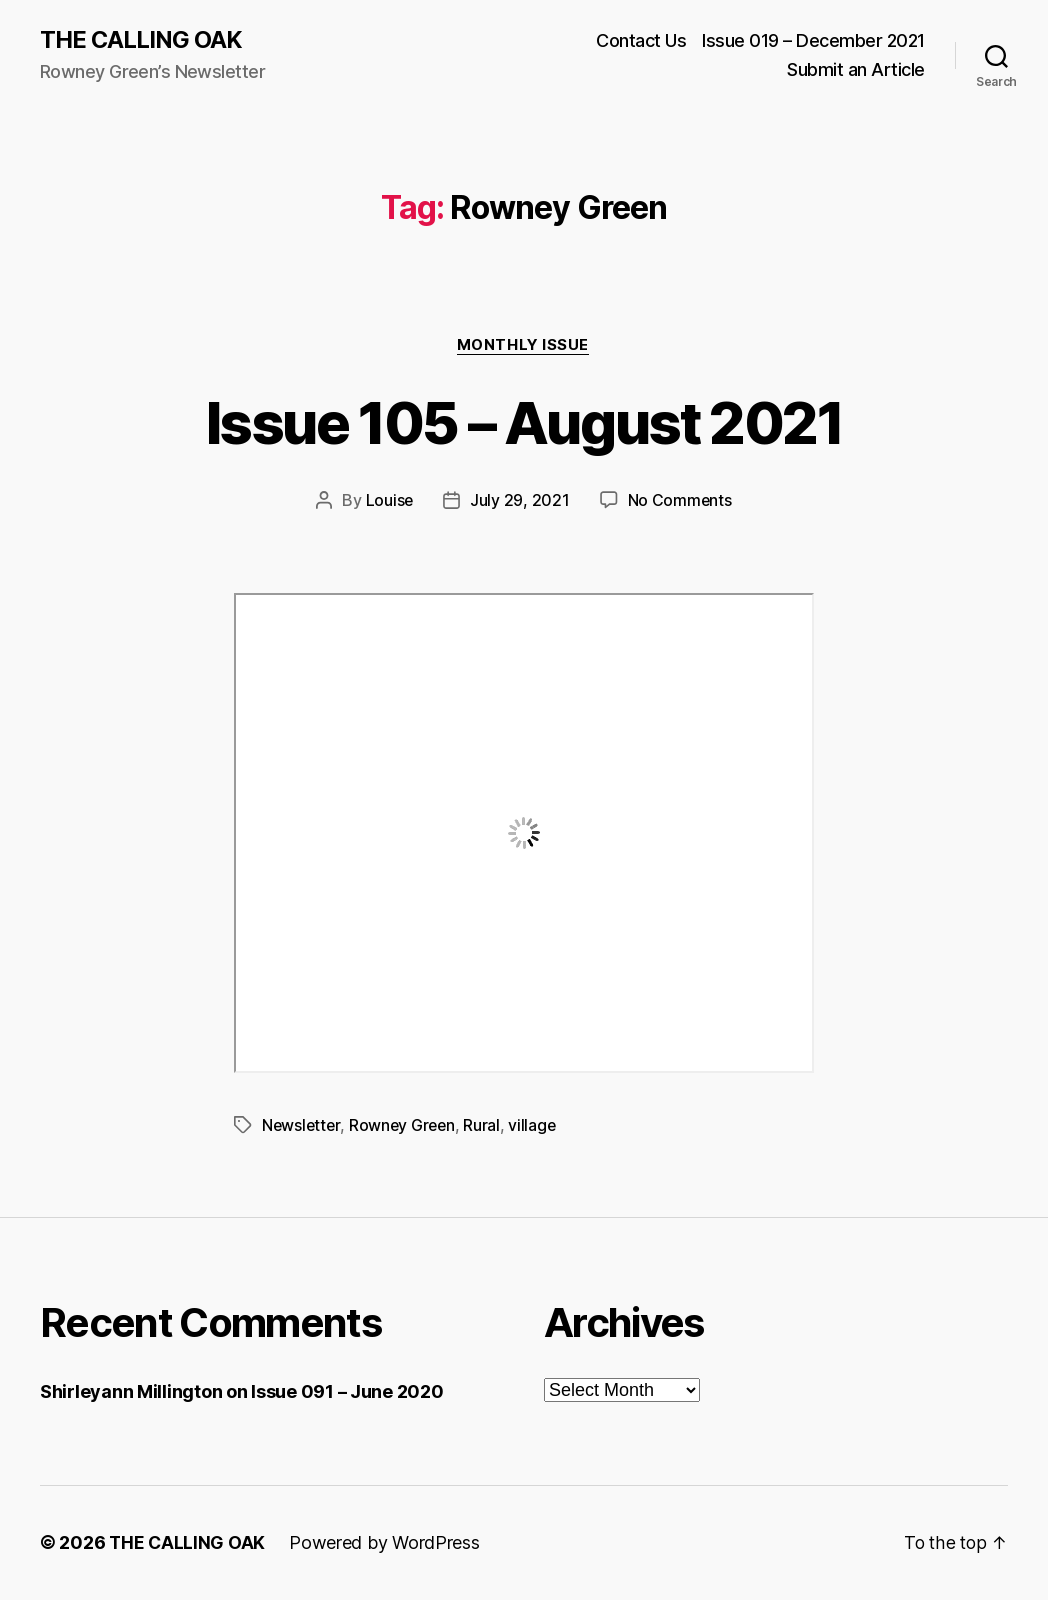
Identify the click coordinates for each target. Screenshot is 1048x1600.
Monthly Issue (524, 346)
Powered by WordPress (386, 1543)
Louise (389, 502)
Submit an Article (856, 70)
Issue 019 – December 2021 (813, 40)
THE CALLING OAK (142, 40)
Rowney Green (405, 1126)
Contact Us (641, 40)
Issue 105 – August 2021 (524, 422)
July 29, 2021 (520, 502)
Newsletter (302, 1126)
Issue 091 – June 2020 (347, 1392)
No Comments (680, 502)
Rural (486, 1126)
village (537, 1126)
